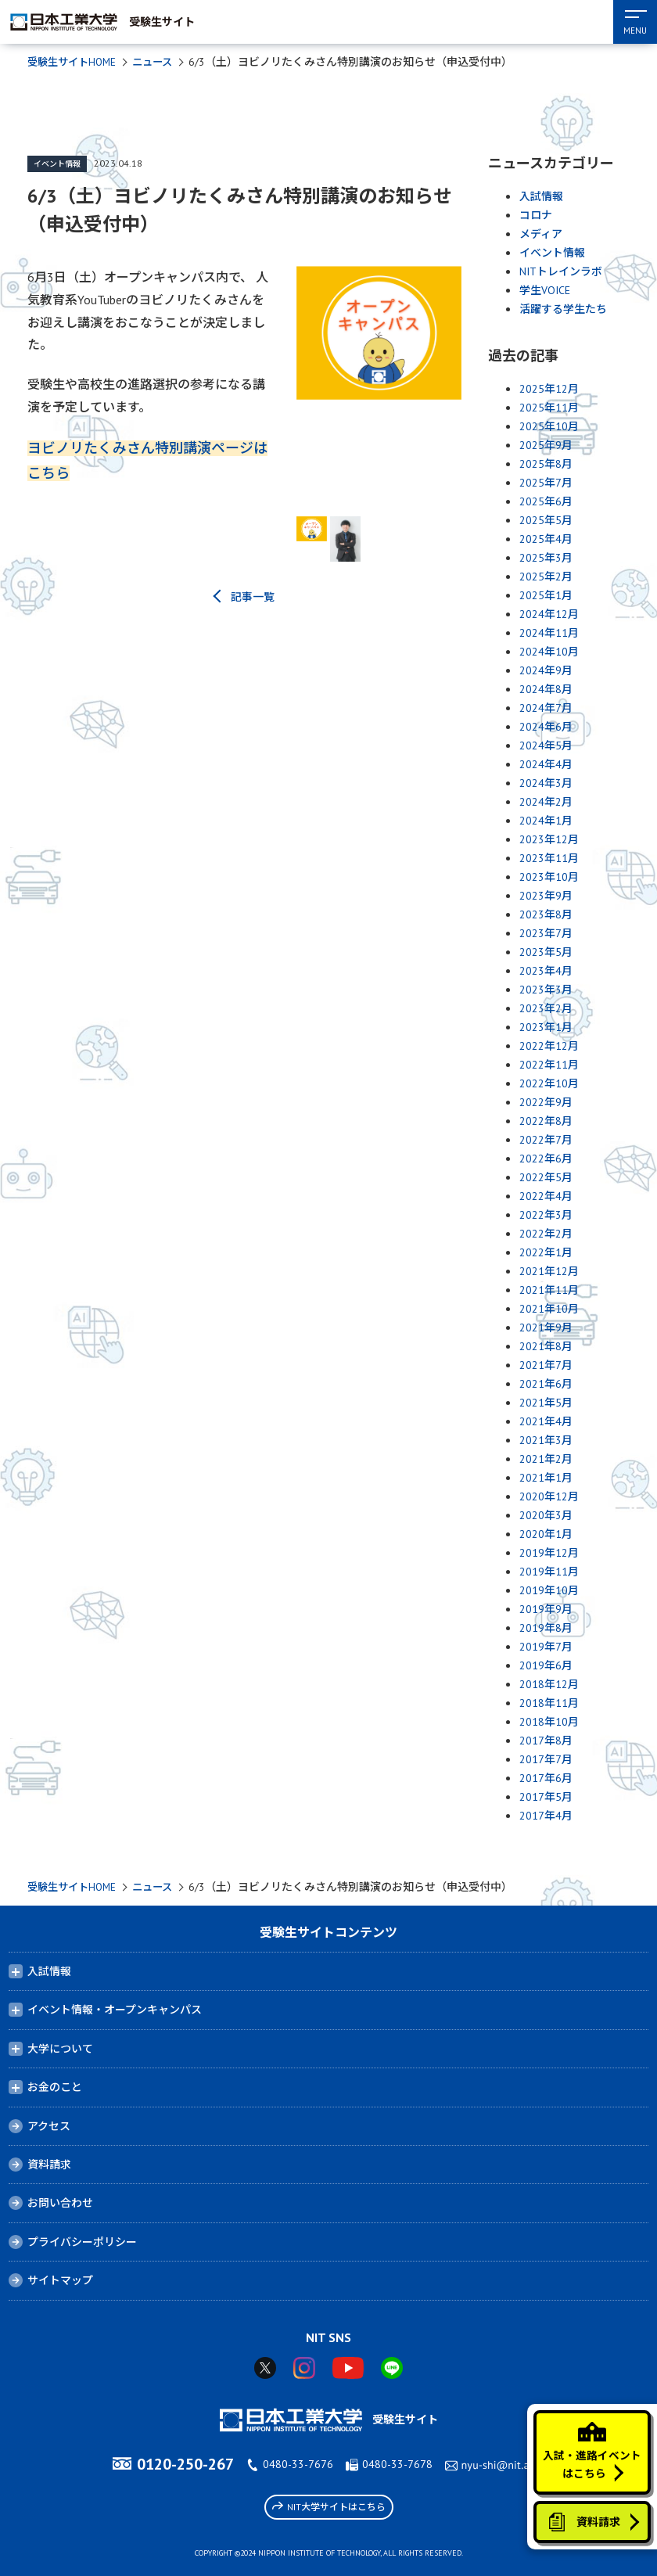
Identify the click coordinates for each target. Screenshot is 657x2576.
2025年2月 (546, 576)
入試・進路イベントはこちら (591, 2444)
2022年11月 (549, 1065)
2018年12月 (549, 1684)
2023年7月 (546, 933)
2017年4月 (546, 1816)
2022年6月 (546, 1158)
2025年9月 (546, 445)
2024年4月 (546, 764)
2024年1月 (546, 821)
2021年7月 (546, 1365)
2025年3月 (546, 558)
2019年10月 (549, 1590)
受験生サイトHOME (74, 62)
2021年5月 (546, 1403)
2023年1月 (546, 1027)
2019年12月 (549, 1553)
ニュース (159, 62)
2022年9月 (546, 1102)
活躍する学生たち (563, 309)
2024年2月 (546, 802)
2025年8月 (546, 464)
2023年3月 (546, 990)
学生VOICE (544, 290)
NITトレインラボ (560, 271)
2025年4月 (546, 539)
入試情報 (541, 196)
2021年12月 (549, 1271)
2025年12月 (549, 389)
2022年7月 (546, 1140)
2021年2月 (546, 1459)
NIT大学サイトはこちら (329, 2506)
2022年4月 (546, 1196)
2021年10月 (549, 1309)
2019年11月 (549, 1572)
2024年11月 (549, 633)
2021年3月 (546, 1440)
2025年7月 (546, 483)
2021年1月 (546, 1478)
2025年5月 (546, 520)
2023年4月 (546, 971)
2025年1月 (546, 595)
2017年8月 (546, 1741)
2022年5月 (546, 1177)
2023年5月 (546, 952)
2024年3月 (546, 783)
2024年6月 (546, 727)
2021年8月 (546, 1346)
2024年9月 (546, 670)
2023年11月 (549, 858)
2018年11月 (549, 1703)
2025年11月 (549, 408)
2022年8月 (546, 1121)
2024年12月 (549, 614)
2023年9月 (546, 896)
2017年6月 (546, 1778)
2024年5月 (546, 745)
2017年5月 (546, 1797)
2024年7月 (546, 708)
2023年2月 (546, 1008)
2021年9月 (546, 1327)
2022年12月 (549, 1046)
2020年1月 (546, 1534)
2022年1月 (546, 1252)
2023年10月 (549, 877)
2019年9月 (546, 1609)
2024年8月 (546, 689)
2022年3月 (546, 1215)
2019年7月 (546, 1647)
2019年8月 (546, 1628)
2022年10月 (549, 1083)
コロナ (535, 215)
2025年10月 (549, 426)
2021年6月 (546, 1384)
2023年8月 (546, 914)
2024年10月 (549, 652)
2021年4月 (546, 1421)
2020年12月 (549, 1496)
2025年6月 (546, 501)
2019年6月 (546, 1665)
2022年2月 (546, 1234)
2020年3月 (546, 1515)
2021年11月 (549, 1290)
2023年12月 (549, 839)
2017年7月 (546, 1759)
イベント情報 (57, 164)
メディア (540, 234)
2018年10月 (549, 1722)
